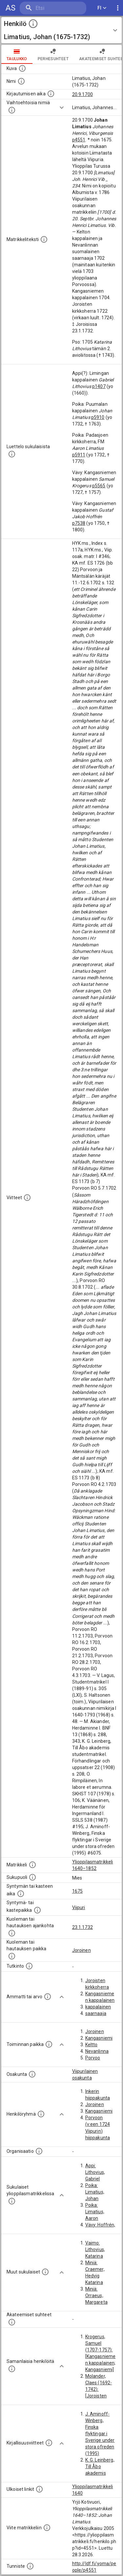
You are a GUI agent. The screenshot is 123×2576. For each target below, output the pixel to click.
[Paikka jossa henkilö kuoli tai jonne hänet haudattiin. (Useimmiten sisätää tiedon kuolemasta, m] (12, 1956)
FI (102, 8)
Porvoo (92, 2057)
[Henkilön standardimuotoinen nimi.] (21, 81)
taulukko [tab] (16, 54)
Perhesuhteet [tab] (53, 54)
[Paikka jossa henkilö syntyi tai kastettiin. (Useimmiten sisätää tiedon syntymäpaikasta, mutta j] (37, 1910)
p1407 (99, 386)
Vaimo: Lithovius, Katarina (95, 2249)
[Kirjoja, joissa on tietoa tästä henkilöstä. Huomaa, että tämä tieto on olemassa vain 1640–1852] (49, 2443)
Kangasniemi (99, 2038)
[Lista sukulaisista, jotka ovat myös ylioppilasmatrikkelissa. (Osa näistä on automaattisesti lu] (12, 2201)
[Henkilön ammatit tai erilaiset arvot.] (47, 1996)
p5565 (99, 485)
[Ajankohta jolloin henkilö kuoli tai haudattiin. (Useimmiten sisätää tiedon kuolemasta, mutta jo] (12, 1933)
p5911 (79, 454)
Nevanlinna (97, 2051)
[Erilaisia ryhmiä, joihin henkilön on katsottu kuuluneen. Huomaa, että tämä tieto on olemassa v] (41, 2114)
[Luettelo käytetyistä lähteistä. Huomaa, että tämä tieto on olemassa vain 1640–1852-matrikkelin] (27, 1197)
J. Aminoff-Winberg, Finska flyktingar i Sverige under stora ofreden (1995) (100, 2433)
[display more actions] (118, 8)
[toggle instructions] (33, 23)
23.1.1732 (82, 1927)
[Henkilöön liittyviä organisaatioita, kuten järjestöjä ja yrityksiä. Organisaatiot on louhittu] (39, 2151)
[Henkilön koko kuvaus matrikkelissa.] (44, 239)
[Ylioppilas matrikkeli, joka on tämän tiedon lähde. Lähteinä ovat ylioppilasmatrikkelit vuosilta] (32, 1864)
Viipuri (78, 1907)
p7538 (79, 523)
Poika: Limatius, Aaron (94, 2211)
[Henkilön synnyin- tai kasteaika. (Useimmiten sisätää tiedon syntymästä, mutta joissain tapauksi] (20, 1893)
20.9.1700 (82, 94)
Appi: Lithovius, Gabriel (95, 2172)
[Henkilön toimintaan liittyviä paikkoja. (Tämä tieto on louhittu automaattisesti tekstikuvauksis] (49, 2044)
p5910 (98, 417)
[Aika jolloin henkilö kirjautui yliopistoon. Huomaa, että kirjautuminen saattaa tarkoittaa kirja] (51, 93)
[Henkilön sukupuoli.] (32, 1877)
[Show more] (61, 107)
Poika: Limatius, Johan (94, 2192)
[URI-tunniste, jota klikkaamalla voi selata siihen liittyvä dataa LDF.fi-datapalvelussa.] (30, 2566)
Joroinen (81, 1950)
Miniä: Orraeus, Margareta (96, 2295)
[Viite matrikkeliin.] (47, 2527)
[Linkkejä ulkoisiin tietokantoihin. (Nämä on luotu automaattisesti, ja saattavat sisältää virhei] (39, 2489)
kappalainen (98, 2006)
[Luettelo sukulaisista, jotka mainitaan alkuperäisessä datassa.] (12, 454)
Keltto (91, 2044)
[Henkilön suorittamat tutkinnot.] (29, 1966)
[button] (61, 30)
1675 (77, 1891)
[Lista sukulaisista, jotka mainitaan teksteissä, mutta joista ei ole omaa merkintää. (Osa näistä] (45, 2272)
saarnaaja (95, 2013)
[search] (53, 8)
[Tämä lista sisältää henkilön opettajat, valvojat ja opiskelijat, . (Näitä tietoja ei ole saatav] (12, 2322)
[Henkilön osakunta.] (32, 2074)
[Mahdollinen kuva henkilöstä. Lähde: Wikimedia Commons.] (22, 68)
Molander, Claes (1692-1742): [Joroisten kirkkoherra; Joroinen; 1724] (98, 2395)
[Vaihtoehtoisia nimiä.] (12, 110)
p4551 (79, 139)
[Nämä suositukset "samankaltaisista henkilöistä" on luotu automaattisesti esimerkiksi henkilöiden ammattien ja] (12, 2369)
